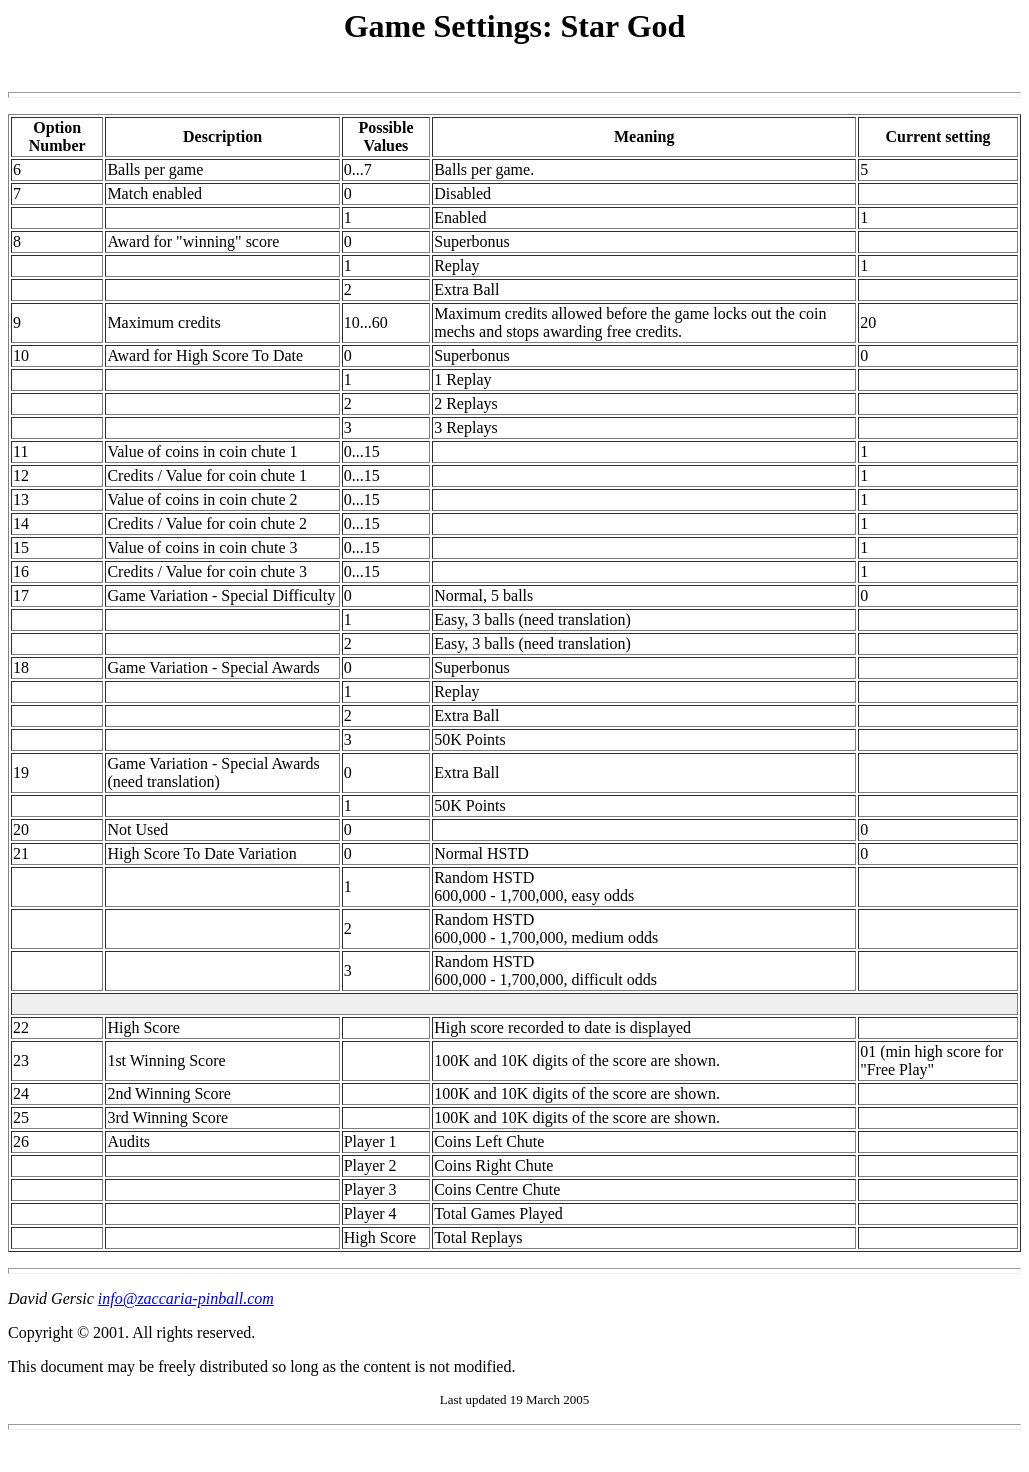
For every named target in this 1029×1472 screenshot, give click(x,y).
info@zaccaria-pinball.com (186, 1298)
